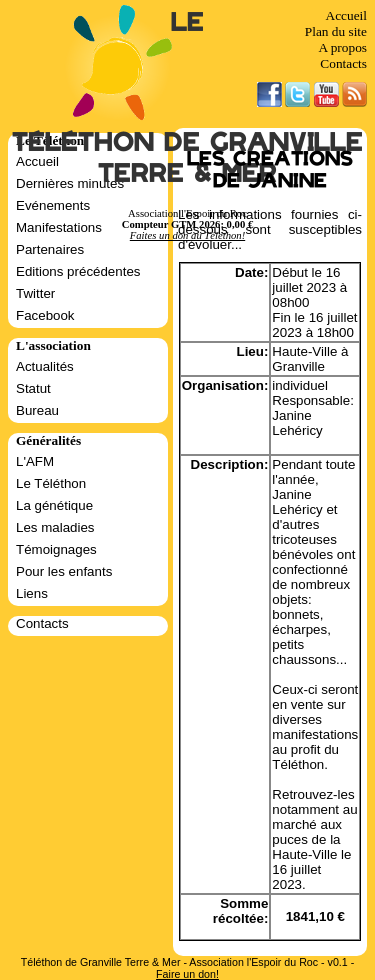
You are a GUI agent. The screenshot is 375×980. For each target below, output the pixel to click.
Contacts (343, 63)
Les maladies (55, 527)
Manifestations (59, 227)
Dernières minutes (70, 183)
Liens (32, 593)
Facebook (45, 315)
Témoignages (56, 549)
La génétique (54, 505)
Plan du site (336, 31)
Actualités (45, 366)
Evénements (53, 205)
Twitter (35, 293)
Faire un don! (187, 974)
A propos (342, 47)
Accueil (346, 15)
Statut (33, 388)
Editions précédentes (78, 271)
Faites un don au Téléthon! (187, 235)
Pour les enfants (64, 571)
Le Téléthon (51, 483)
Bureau (37, 410)
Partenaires (50, 249)
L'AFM (35, 461)
